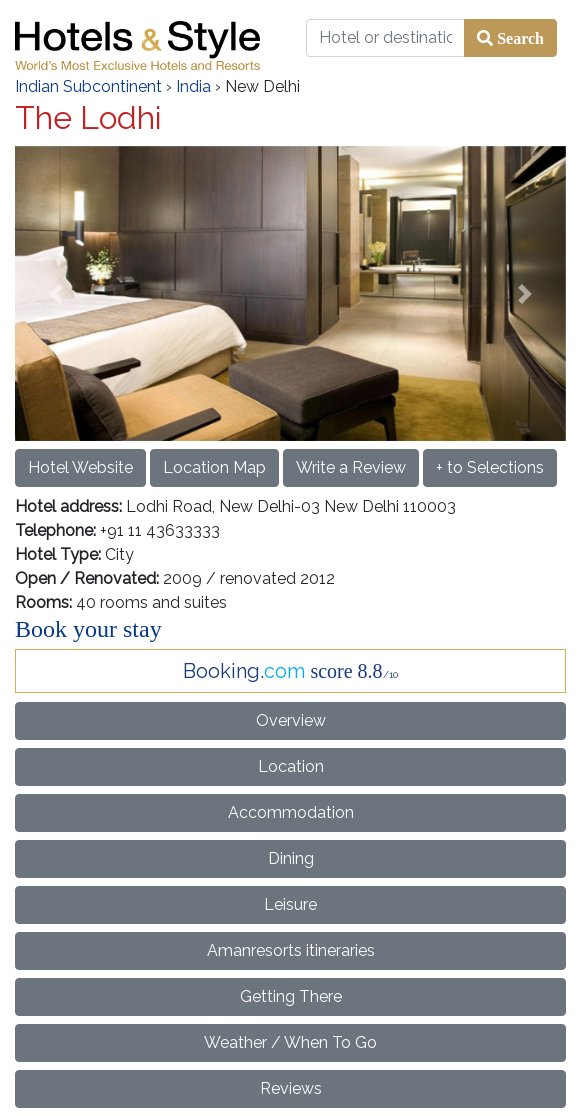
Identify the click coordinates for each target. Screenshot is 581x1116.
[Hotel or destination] (386, 38)
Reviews (291, 1088)
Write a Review (351, 467)
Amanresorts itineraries (291, 950)
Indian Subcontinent (88, 86)
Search (518, 38)
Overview (291, 720)
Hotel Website (80, 467)
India (193, 86)
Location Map (214, 467)
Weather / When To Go (290, 1042)
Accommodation (291, 812)
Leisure (290, 904)
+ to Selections (490, 467)
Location (291, 766)
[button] (56, 294)
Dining (291, 858)
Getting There (291, 996)
